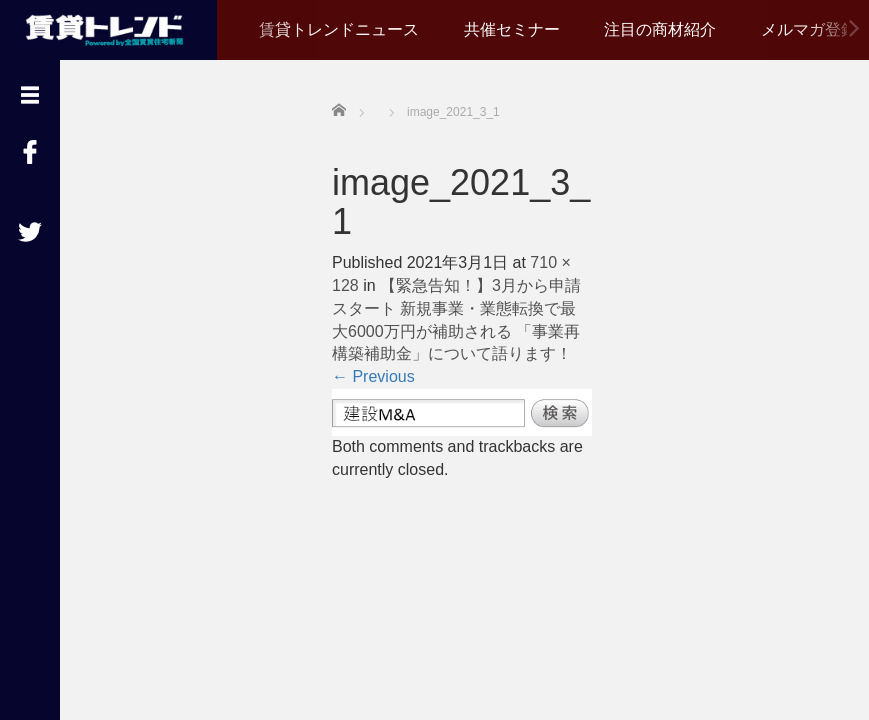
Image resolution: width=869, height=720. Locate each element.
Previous (373, 376)
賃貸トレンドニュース (339, 29)
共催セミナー (512, 29)
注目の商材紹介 (660, 29)
